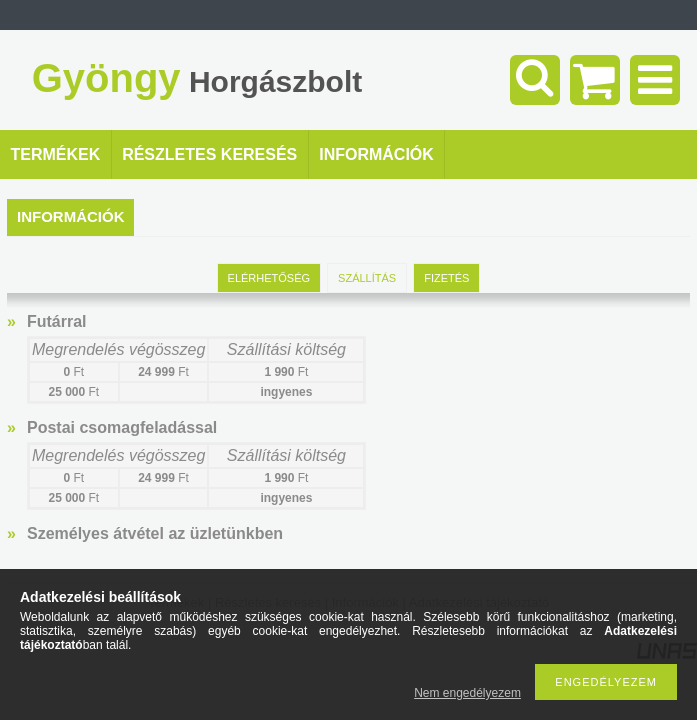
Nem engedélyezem (467, 693)
